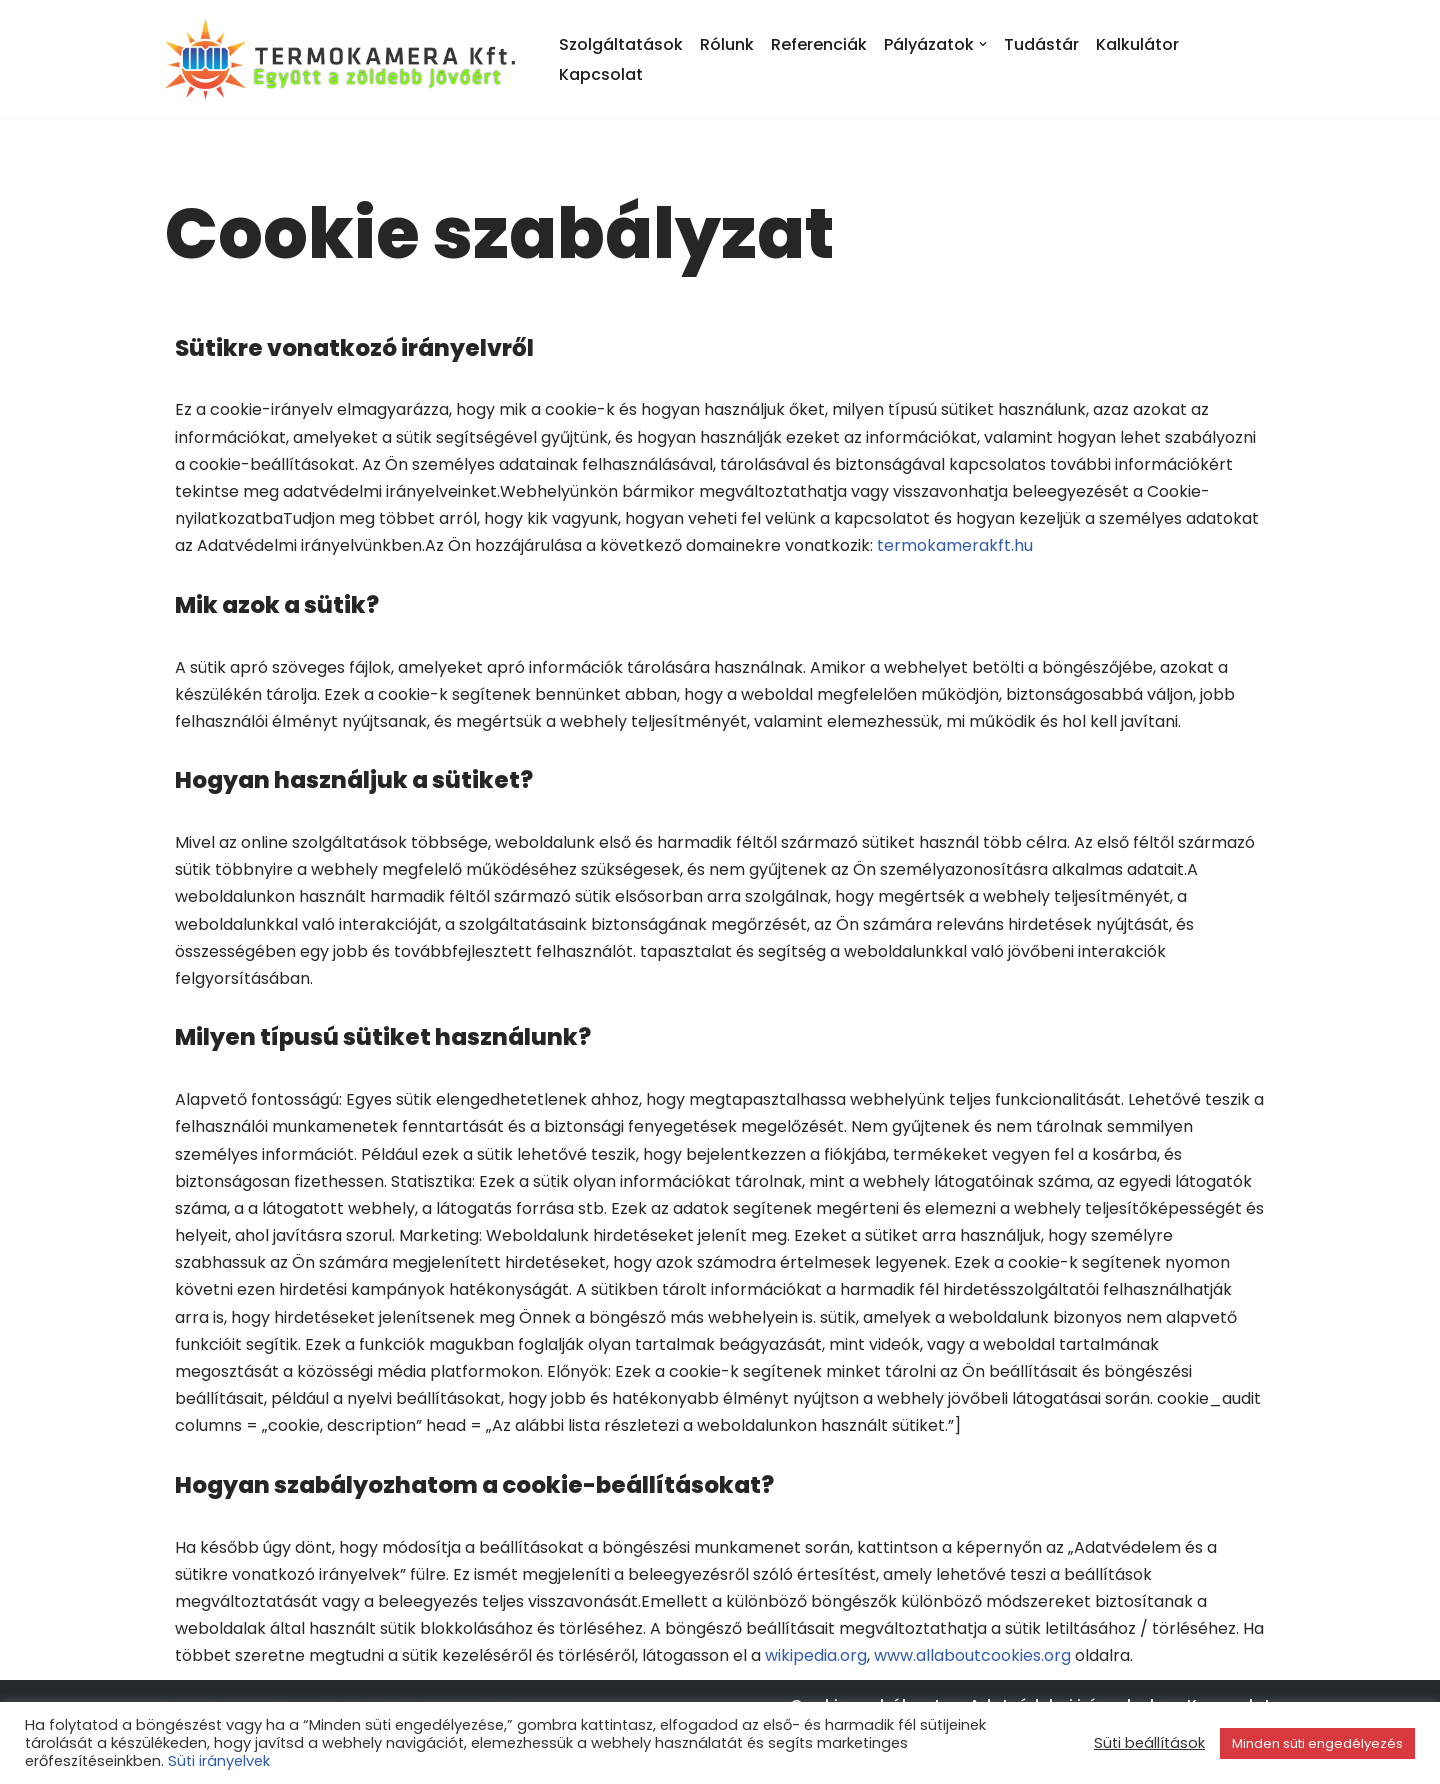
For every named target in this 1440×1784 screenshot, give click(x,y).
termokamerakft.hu (955, 545)
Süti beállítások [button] (1149, 1743)
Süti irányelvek (219, 1761)
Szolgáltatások (621, 44)
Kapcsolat (601, 74)
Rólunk (727, 44)
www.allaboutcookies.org (972, 1655)
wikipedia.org (816, 1655)
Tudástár (1041, 44)
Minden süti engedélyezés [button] (1317, 1743)
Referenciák (819, 44)
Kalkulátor (1137, 44)
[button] (983, 44)
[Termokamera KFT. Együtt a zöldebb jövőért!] (345, 59)
